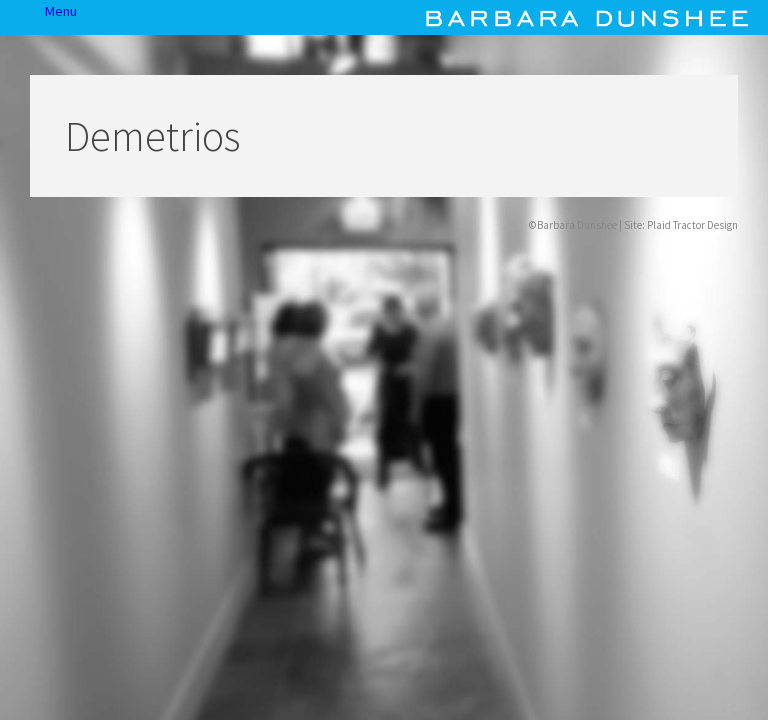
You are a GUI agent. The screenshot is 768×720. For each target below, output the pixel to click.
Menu (22, 17)
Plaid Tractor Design (692, 225)
